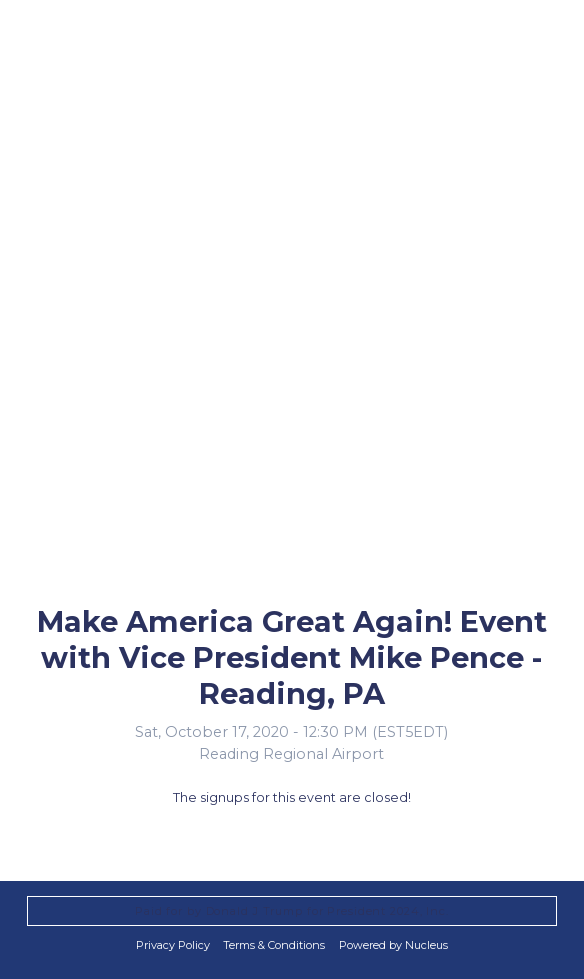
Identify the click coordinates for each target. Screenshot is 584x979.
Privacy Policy (173, 945)
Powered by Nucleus (393, 945)
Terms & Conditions (274, 945)
